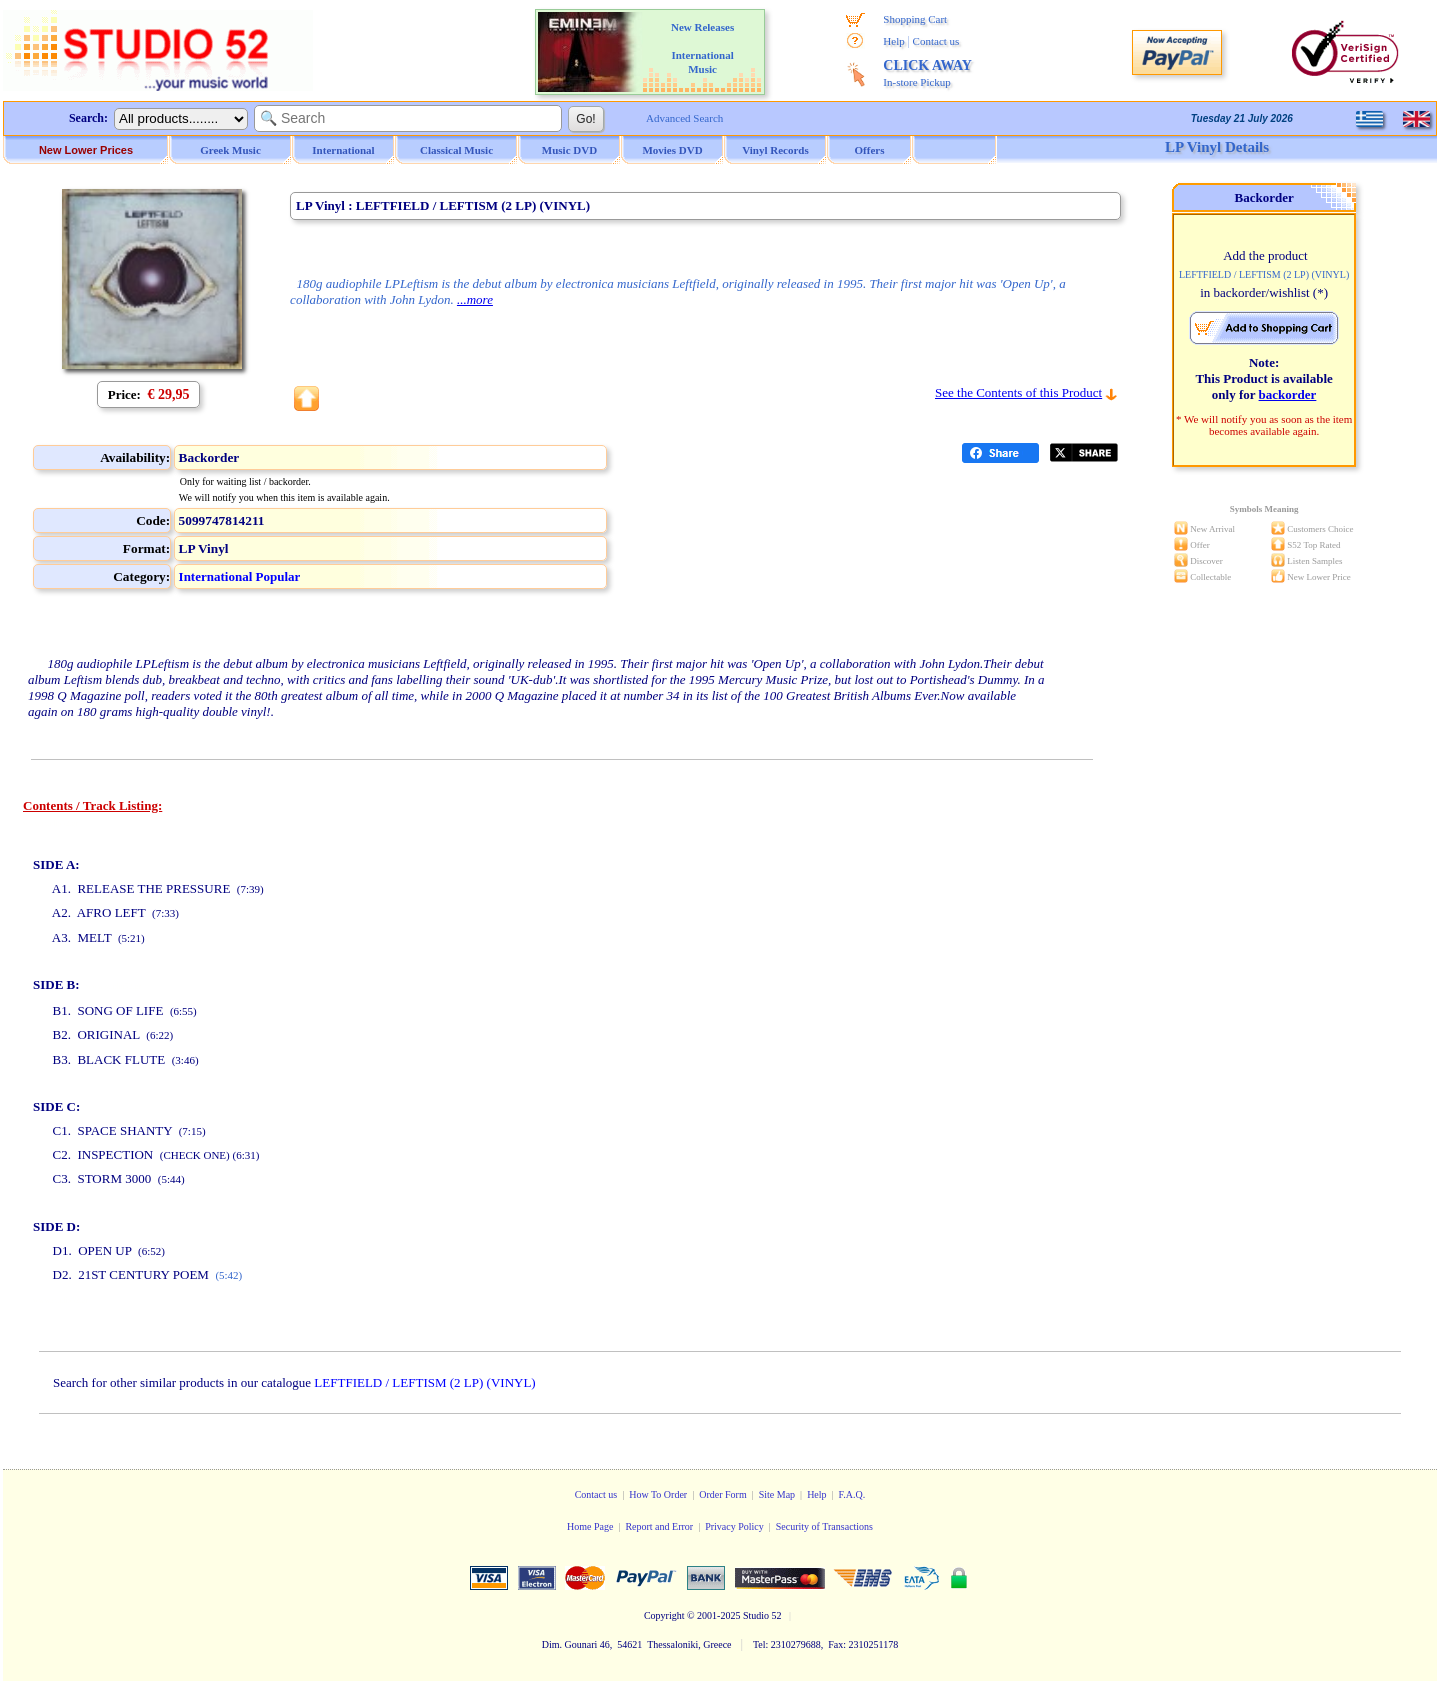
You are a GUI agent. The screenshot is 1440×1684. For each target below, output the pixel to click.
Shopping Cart (915, 19)
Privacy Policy (734, 1526)
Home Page (590, 1526)
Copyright (664, 1615)
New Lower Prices (86, 150)
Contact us (936, 41)
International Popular (240, 576)
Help (893, 41)
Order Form (723, 1494)
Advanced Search (684, 118)
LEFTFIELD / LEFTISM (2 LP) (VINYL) (424, 1382)
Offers (870, 150)
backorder (1288, 394)
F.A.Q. (852, 1494)
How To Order (658, 1494)
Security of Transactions (824, 1526)
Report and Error (659, 1526)
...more (475, 299)
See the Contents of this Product (1018, 392)
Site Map (777, 1494)
